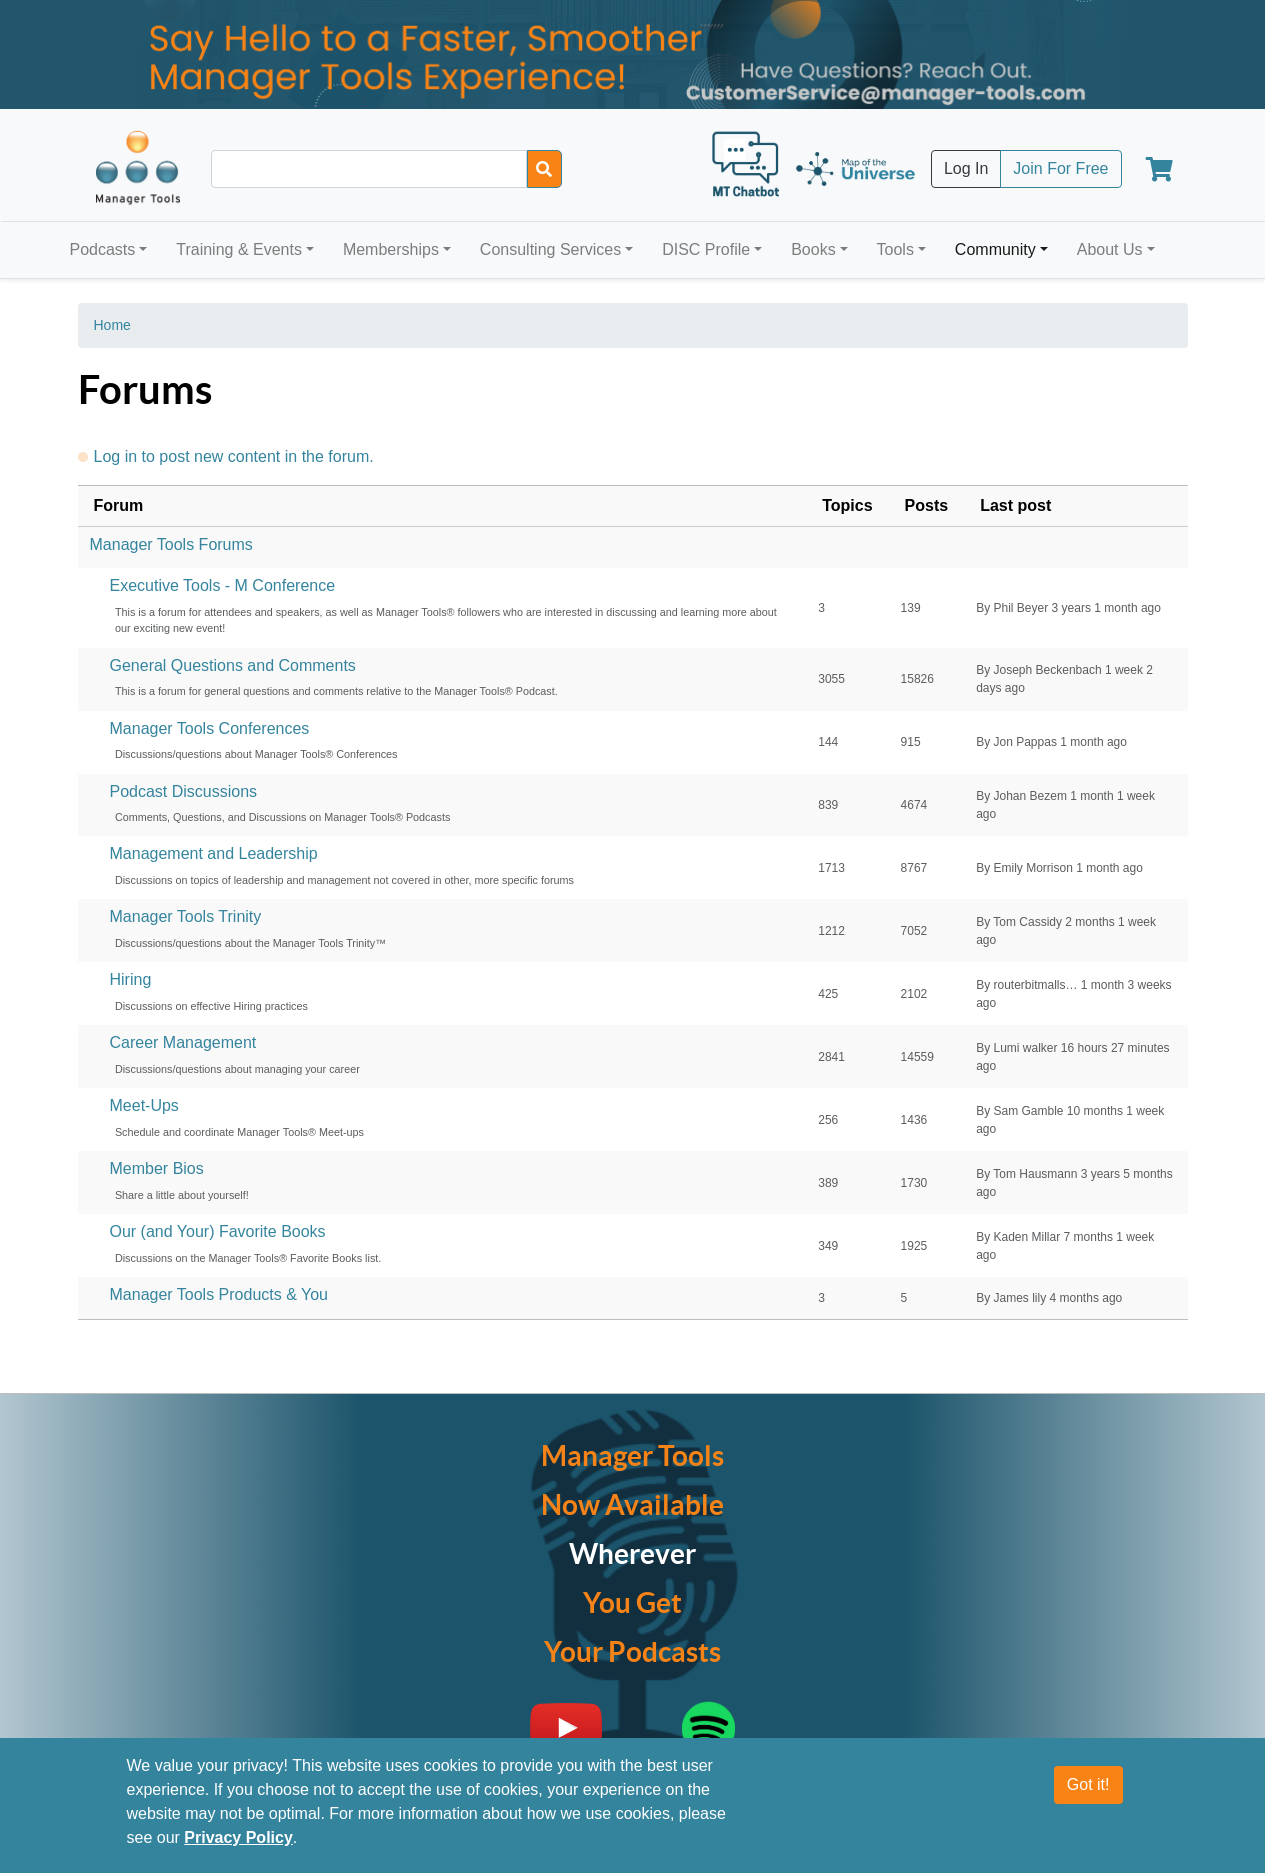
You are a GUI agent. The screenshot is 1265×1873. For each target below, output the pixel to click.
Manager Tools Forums (171, 544)
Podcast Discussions (184, 791)
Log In (966, 168)
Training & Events (239, 249)
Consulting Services (550, 249)
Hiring (131, 979)
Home (112, 325)
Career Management (183, 1042)
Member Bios (157, 1168)
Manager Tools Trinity (186, 916)
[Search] (544, 169)
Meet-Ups (144, 1105)
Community (995, 249)
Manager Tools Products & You (219, 1294)
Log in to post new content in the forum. (234, 456)
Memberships (391, 249)
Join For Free (1060, 168)
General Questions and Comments (233, 665)
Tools (895, 249)
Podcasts (103, 249)
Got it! (1088, 1791)
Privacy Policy (238, 1844)
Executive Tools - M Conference (223, 585)
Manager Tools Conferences (210, 728)
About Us (1110, 249)
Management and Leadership (214, 853)
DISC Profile (706, 249)
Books (813, 249)
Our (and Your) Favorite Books (218, 1231)
